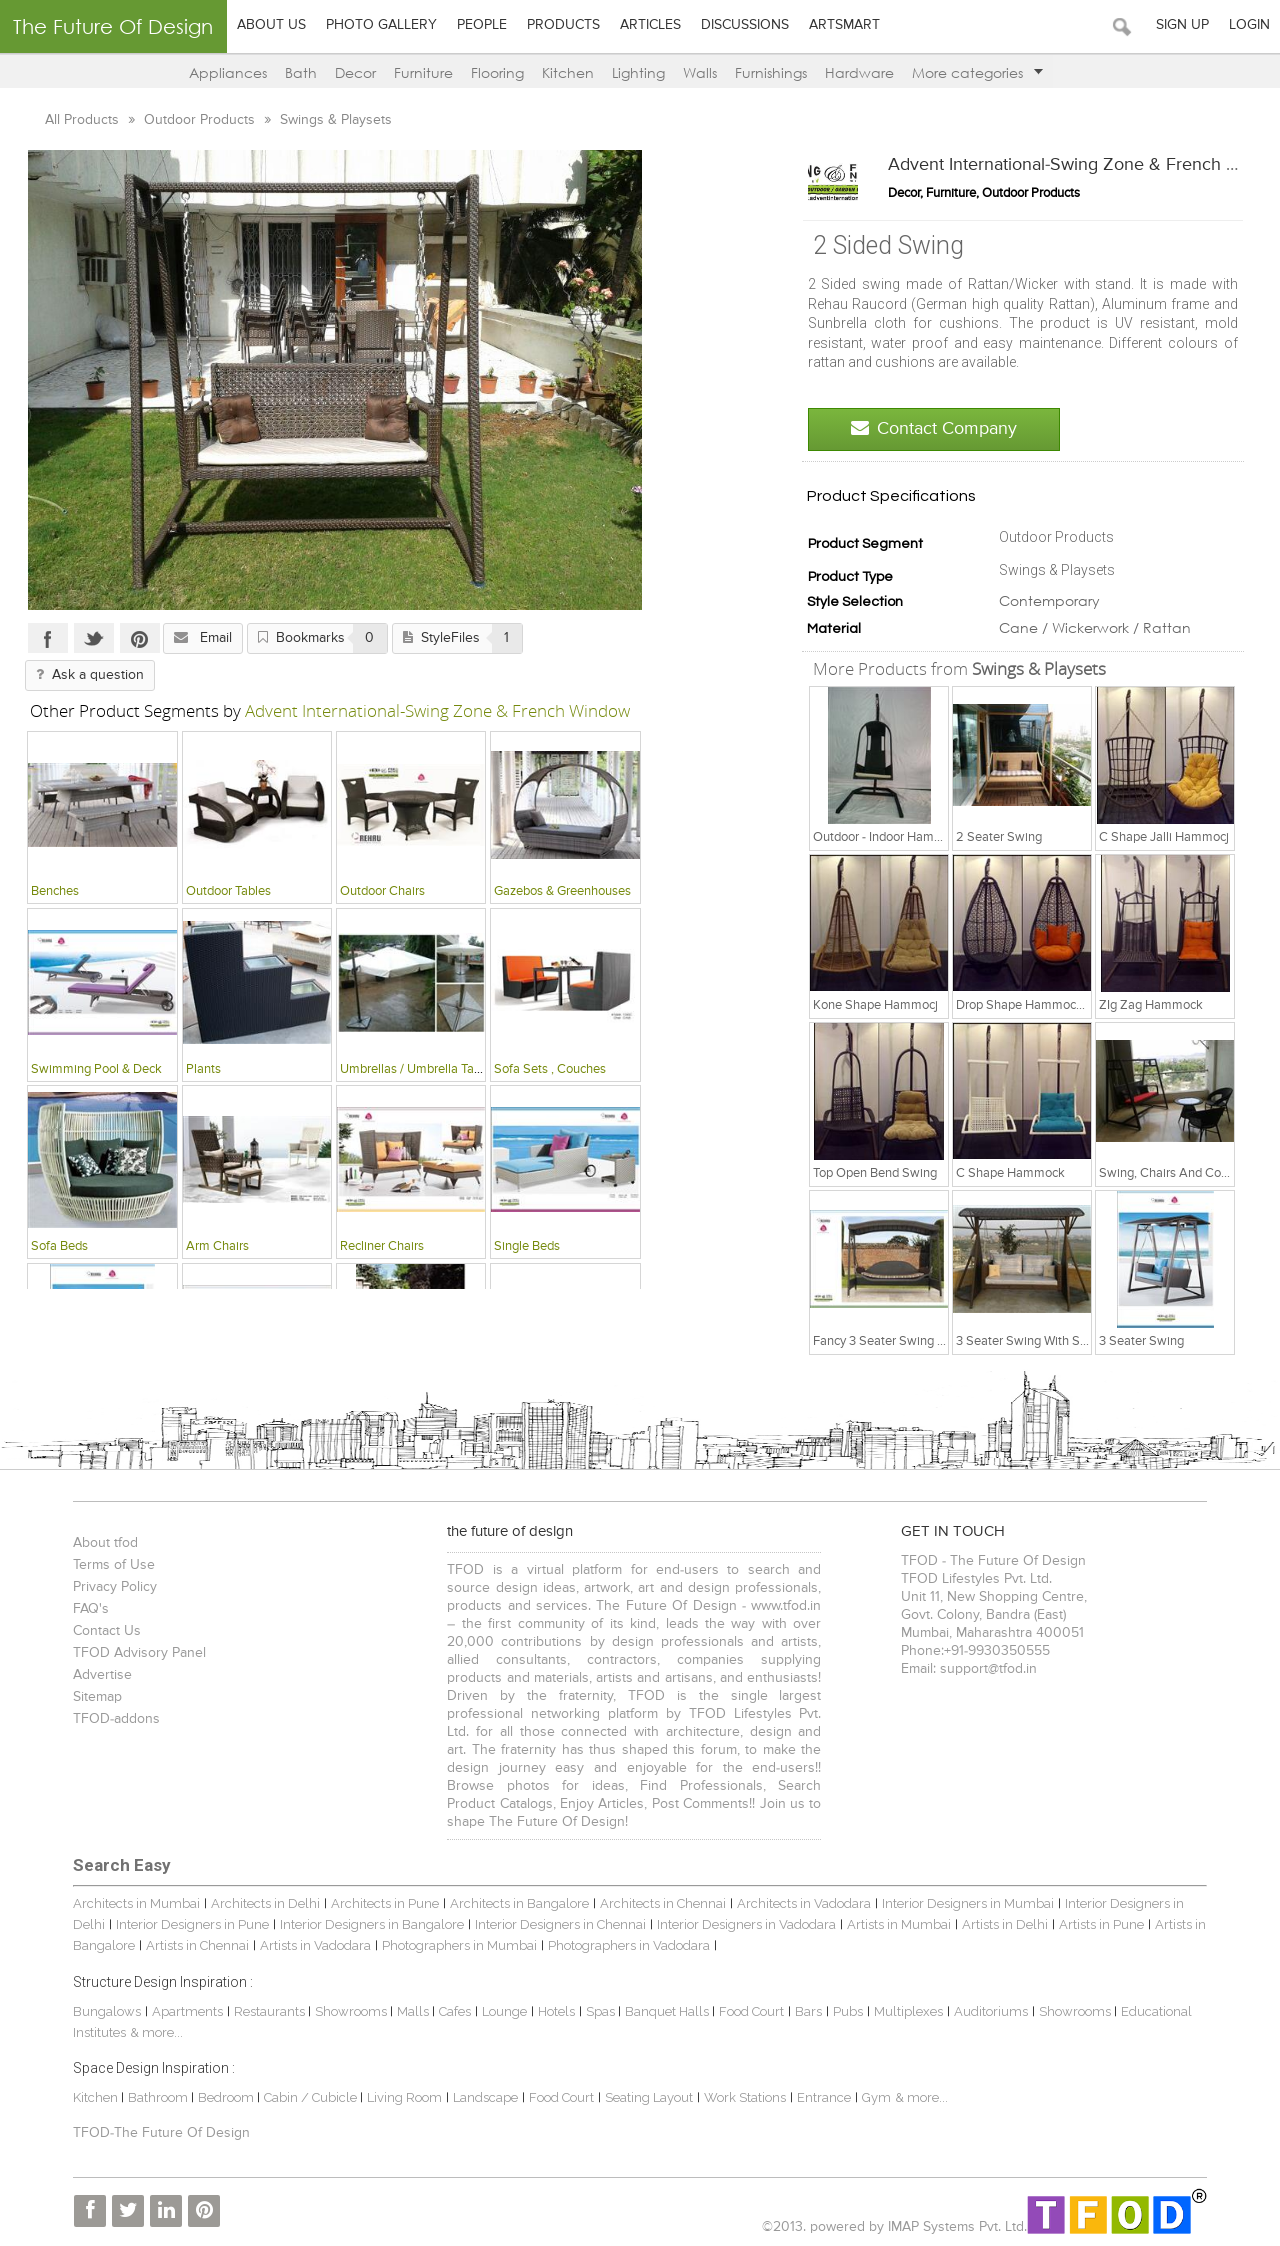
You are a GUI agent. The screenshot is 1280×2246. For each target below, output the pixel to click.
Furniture (423, 72)
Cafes (455, 2011)
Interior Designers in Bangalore (372, 1924)
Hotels (556, 2011)
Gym (876, 2097)
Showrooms (352, 2011)
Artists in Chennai (197, 1945)
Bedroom (227, 2097)
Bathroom (159, 2097)
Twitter (94, 638)
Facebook (48, 638)
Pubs (848, 2011)
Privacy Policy (115, 1587)
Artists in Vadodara (315, 1945)
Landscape (485, 2097)
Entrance (824, 2097)
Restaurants (271, 2011)
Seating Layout (649, 2097)
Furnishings (771, 72)
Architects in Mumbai (136, 1903)
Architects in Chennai (663, 1903)
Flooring (497, 72)
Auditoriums (991, 2011)
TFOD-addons (116, 1719)
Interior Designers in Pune (192, 1924)
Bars (808, 2011)
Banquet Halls (668, 2011)
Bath (301, 72)
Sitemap (97, 1697)
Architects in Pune (385, 1903)
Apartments (187, 2011)
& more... (156, 2032)
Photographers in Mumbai (459, 1945)
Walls (700, 72)
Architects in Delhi (265, 1903)
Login (1249, 25)
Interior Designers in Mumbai (968, 1903)
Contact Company (934, 428)
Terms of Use (114, 1565)
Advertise (102, 1675)
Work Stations (745, 2097)
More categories (977, 72)
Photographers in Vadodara (629, 1945)
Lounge (504, 2011)
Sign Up (1182, 25)
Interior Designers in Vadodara (746, 1924)
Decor (355, 72)
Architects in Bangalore (519, 1903)
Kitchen (568, 72)
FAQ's (91, 1609)
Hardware (859, 72)
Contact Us (107, 1631)
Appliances (228, 72)
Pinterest (140, 638)
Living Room (404, 2097)
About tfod (105, 1543)
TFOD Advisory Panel (139, 1653)
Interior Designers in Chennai (560, 1924)
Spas (602, 2011)
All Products (84, 120)
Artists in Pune (1101, 1924)
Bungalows (107, 2011)
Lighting (638, 72)
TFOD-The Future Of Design (161, 2133)
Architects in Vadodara (804, 1903)
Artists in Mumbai (899, 1924)
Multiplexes (908, 2011)
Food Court (751, 2011)
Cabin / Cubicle (312, 2097)
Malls (414, 2011)
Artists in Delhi (1005, 1924)
